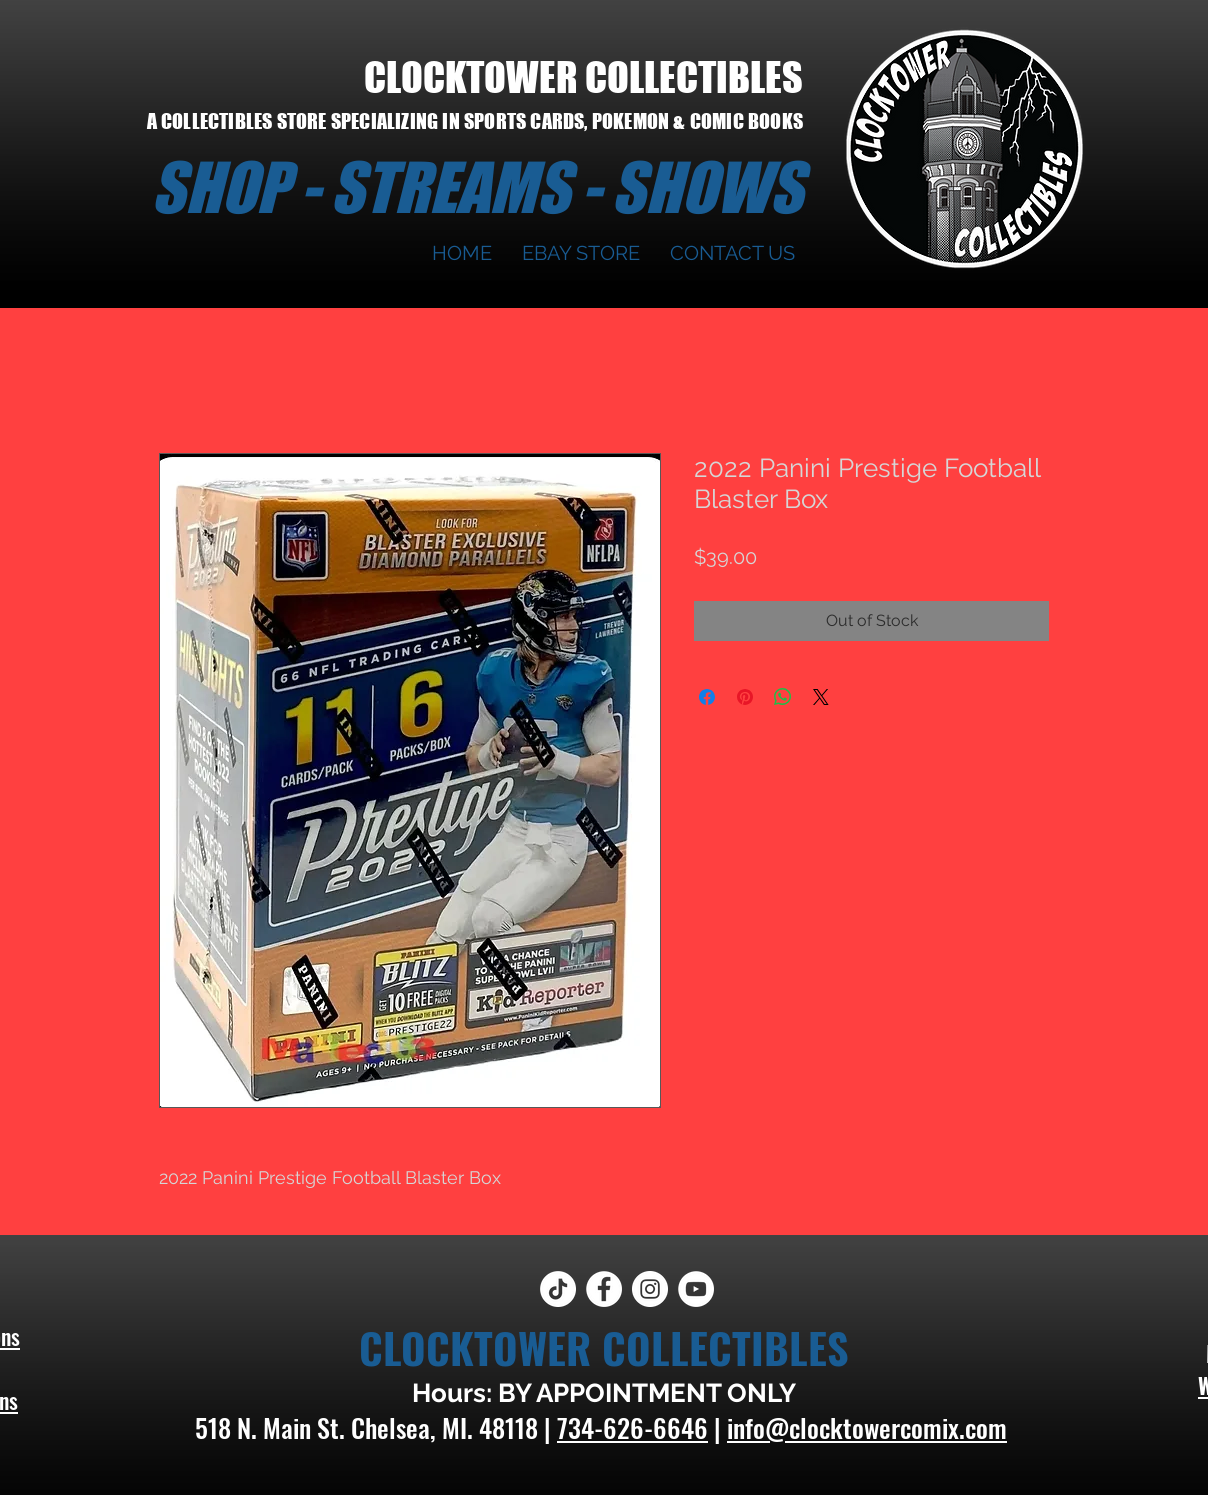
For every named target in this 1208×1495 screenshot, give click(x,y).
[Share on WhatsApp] (783, 697)
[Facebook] (604, 1289)
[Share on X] (821, 697)
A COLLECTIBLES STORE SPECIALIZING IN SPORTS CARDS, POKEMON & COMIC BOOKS (475, 121)
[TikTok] (558, 1289)
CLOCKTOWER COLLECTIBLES (583, 77)
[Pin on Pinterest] (745, 697)
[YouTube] (696, 1289)
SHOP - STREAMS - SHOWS (477, 187)
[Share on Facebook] (707, 697)
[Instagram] (650, 1289)
